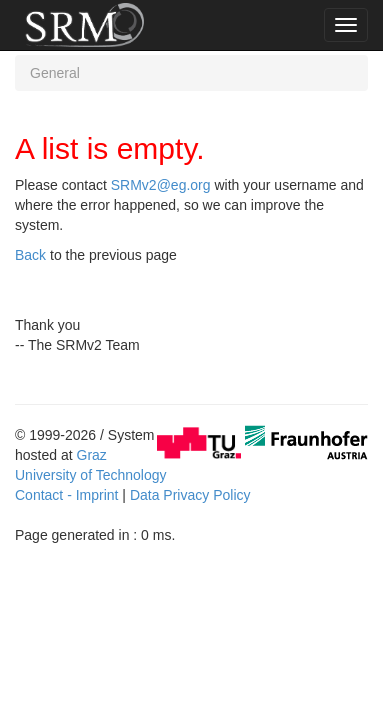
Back (30, 255)
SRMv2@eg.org (161, 185)
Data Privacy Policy (190, 495)
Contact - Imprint (66, 495)
